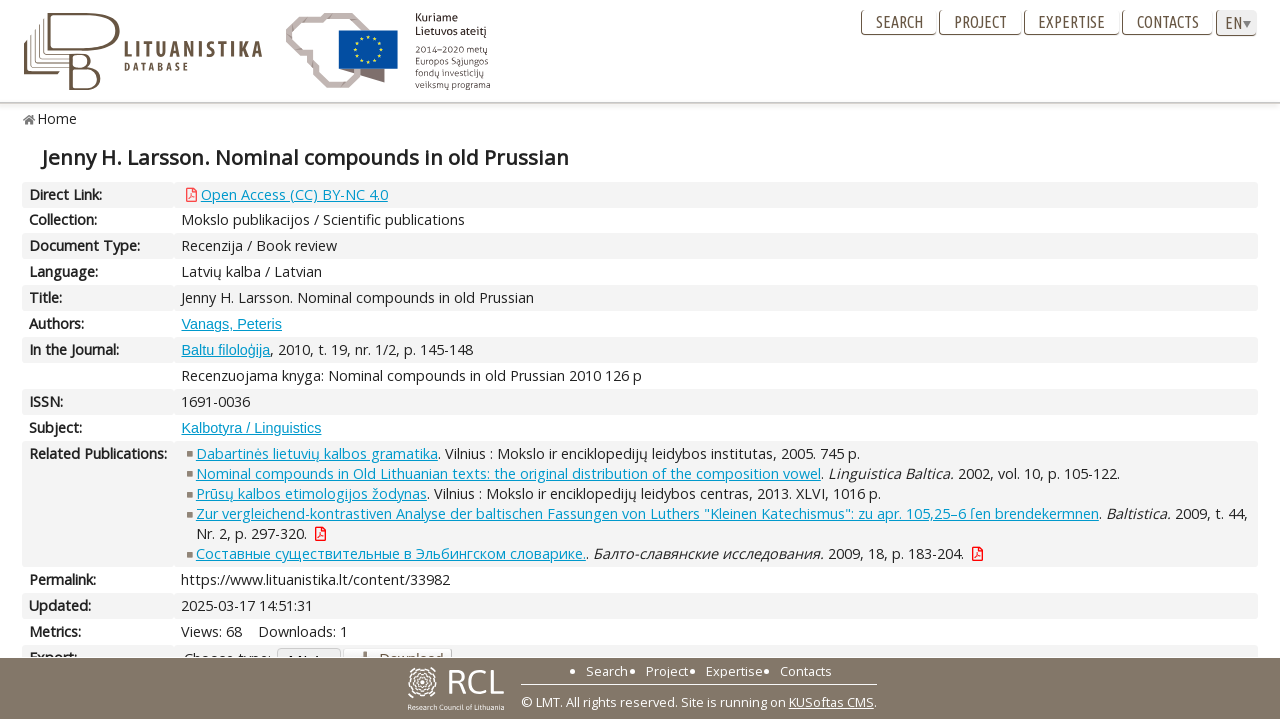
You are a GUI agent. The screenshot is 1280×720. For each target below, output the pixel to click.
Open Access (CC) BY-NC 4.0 (294, 194)
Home (57, 118)
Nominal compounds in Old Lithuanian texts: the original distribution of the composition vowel (508, 473)
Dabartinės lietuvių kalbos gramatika (317, 453)
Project (980, 22)
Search (899, 22)
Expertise (1071, 22)
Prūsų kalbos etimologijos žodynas (311, 493)
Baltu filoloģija (225, 350)
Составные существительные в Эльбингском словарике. (391, 553)
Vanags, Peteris (231, 324)
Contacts (1168, 22)
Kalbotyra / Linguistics (251, 428)
